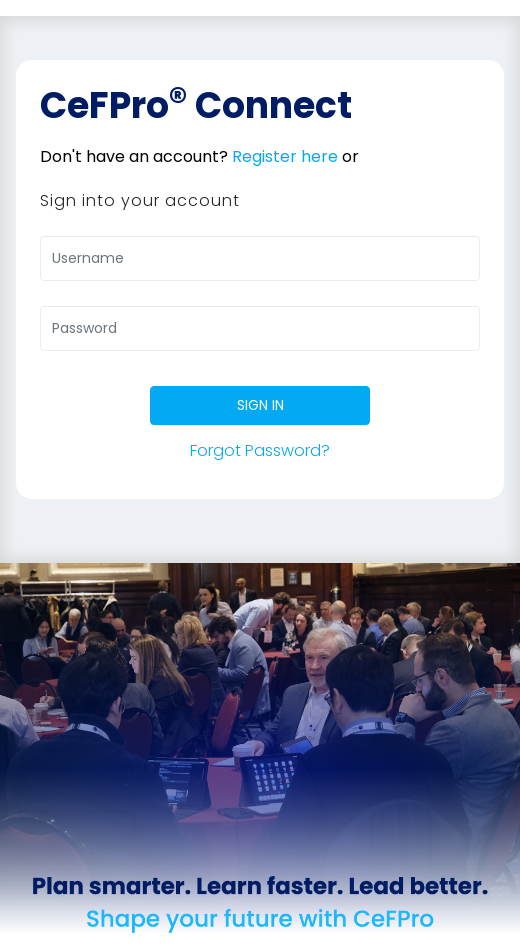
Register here (285, 156)
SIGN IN (260, 405)
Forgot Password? (260, 450)
